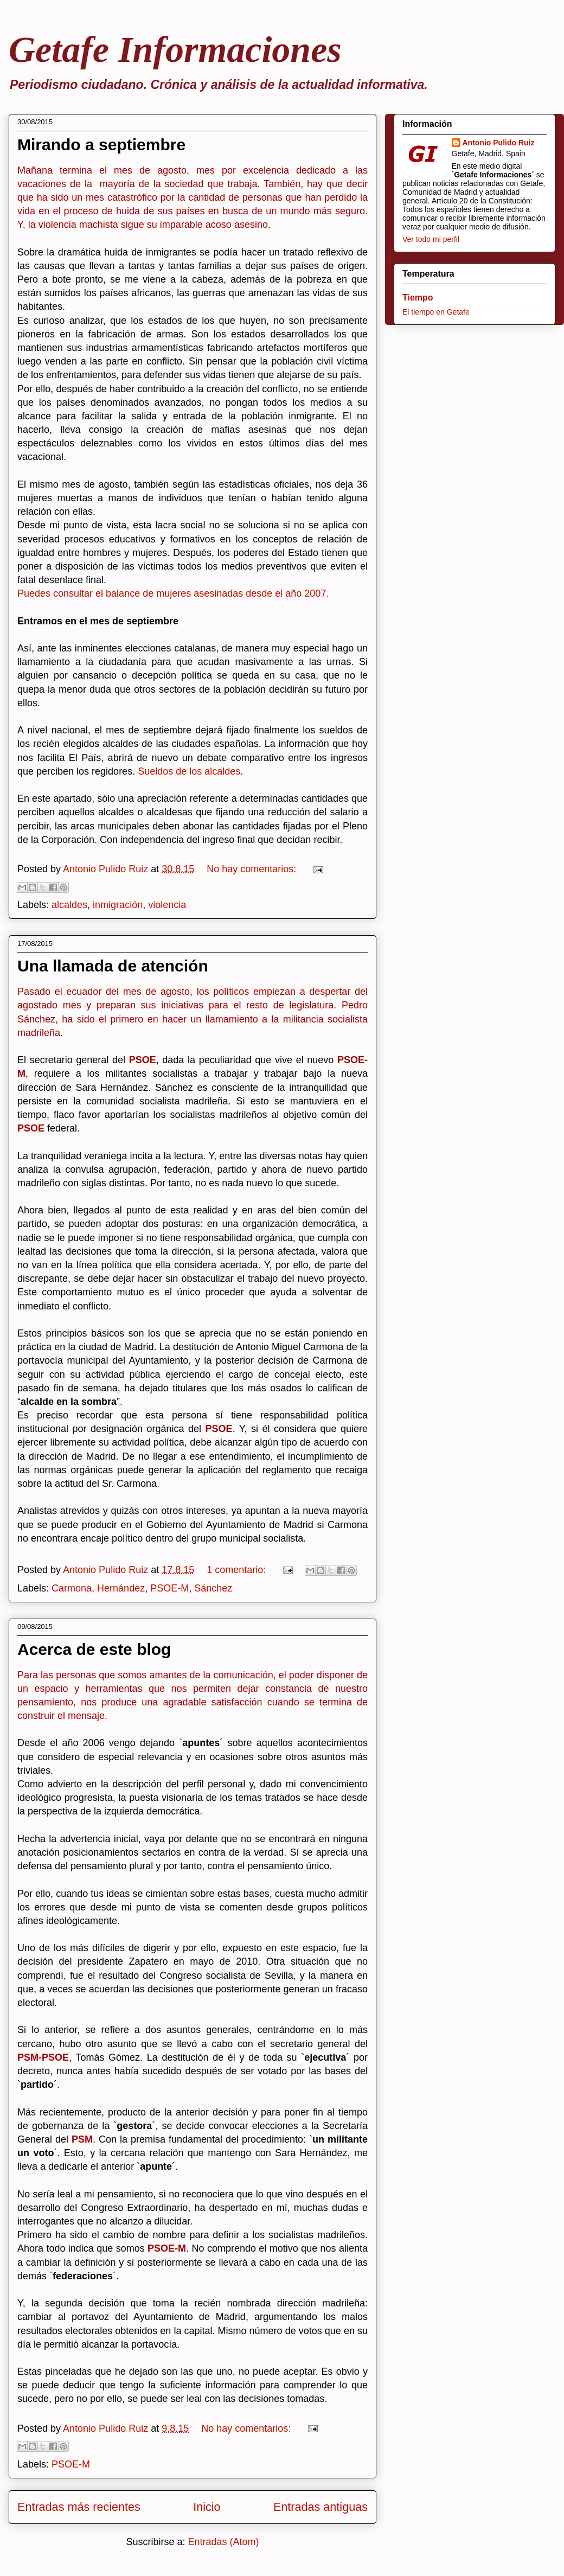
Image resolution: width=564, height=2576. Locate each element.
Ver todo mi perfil (430, 239)
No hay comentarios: (253, 869)
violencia (167, 904)
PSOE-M (169, 1588)
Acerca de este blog (94, 1649)
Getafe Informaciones (175, 49)
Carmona (72, 1588)
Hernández (121, 1588)
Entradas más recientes (78, 2507)
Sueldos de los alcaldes (189, 771)
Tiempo (417, 297)
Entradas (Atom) (223, 2541)
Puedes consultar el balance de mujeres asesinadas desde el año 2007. (173, 593)
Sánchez (213, 1588)
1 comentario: (237, 1569)
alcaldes (69, 904)
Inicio (206, 2507)
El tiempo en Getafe (436, 312)
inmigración (118, 904)
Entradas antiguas (320, 2507)
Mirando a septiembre (101, 145)
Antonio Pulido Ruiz (499, 142)
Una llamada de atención (112, 966)
